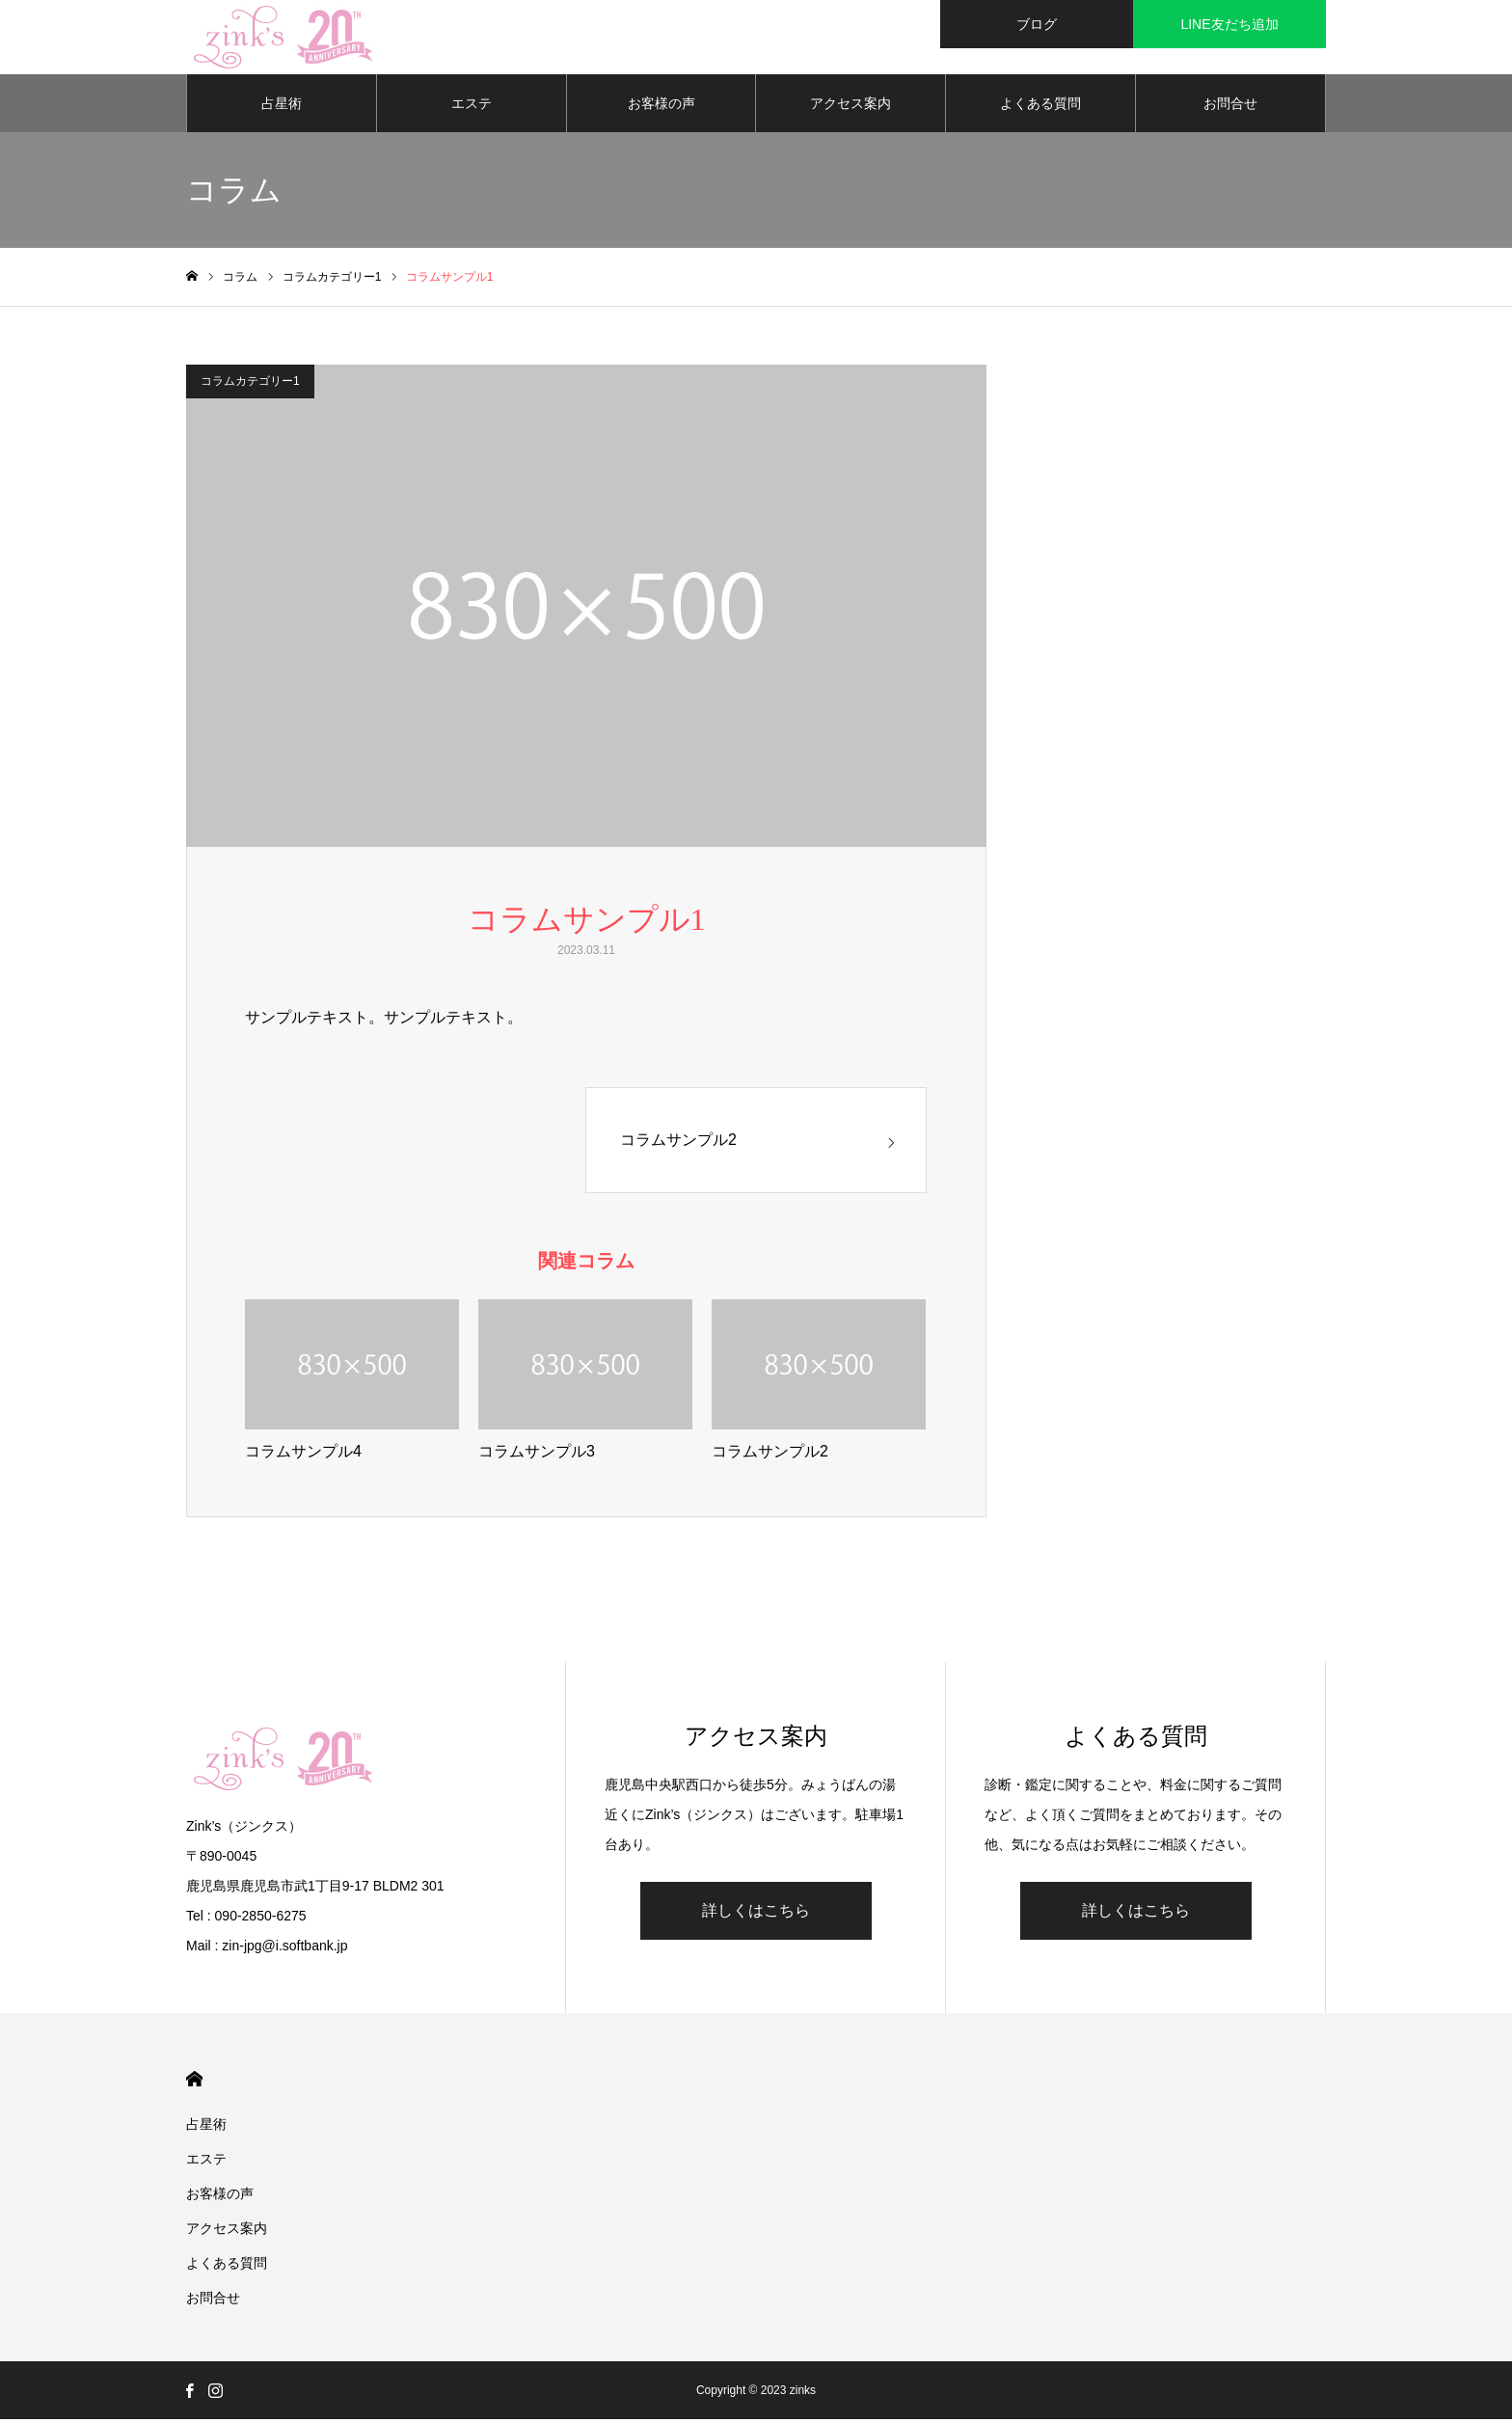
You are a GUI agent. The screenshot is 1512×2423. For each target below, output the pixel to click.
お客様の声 (661, 106)
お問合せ (1230, 106)
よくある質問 (1040, 106)
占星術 (281, 106)
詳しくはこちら (756, 1913)
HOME (194, 2083)
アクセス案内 (850, 106)
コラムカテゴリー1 (250, 384)
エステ (471, 106)
